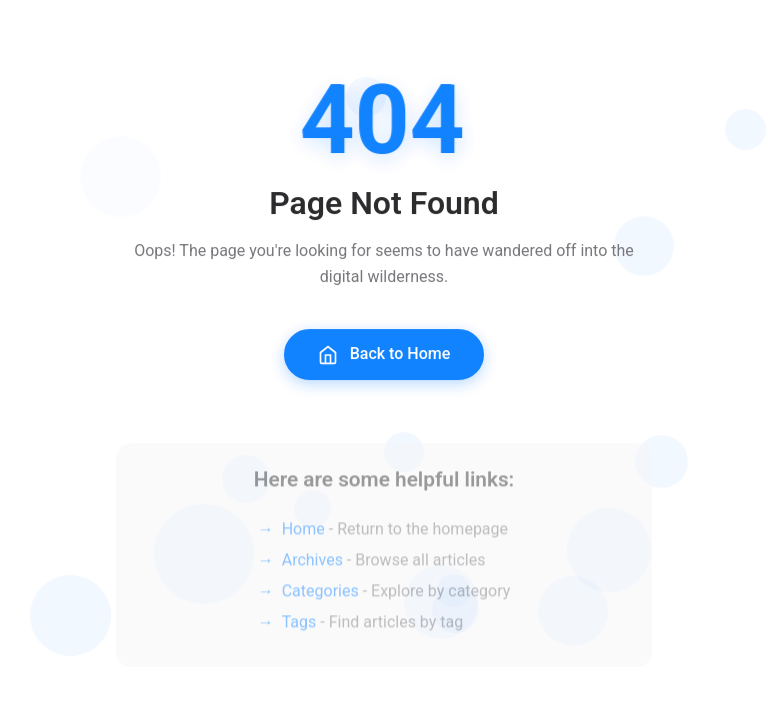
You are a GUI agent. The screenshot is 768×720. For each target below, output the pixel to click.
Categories (320, 596)
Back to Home (384, 356)
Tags (299, 627)
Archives (312, 565)
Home (303, 534)
